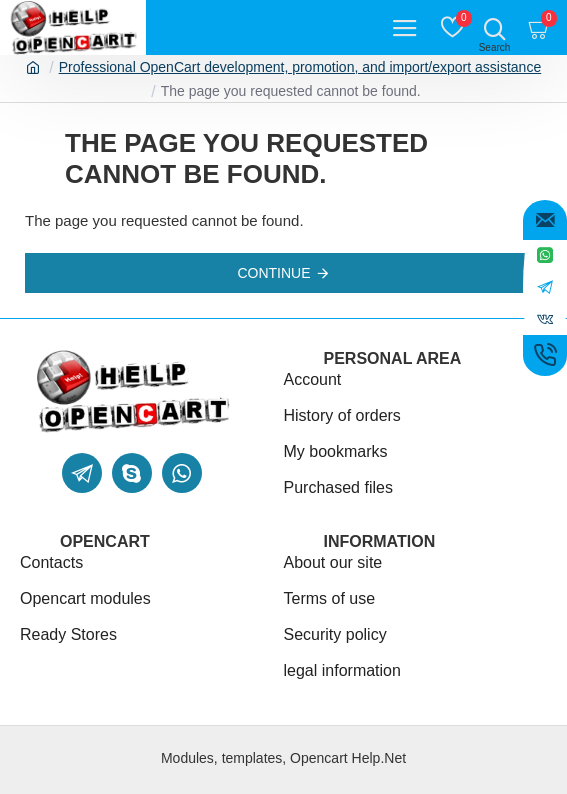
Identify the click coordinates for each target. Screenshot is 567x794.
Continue (273, 273)
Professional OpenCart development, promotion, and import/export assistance (300, 67)
